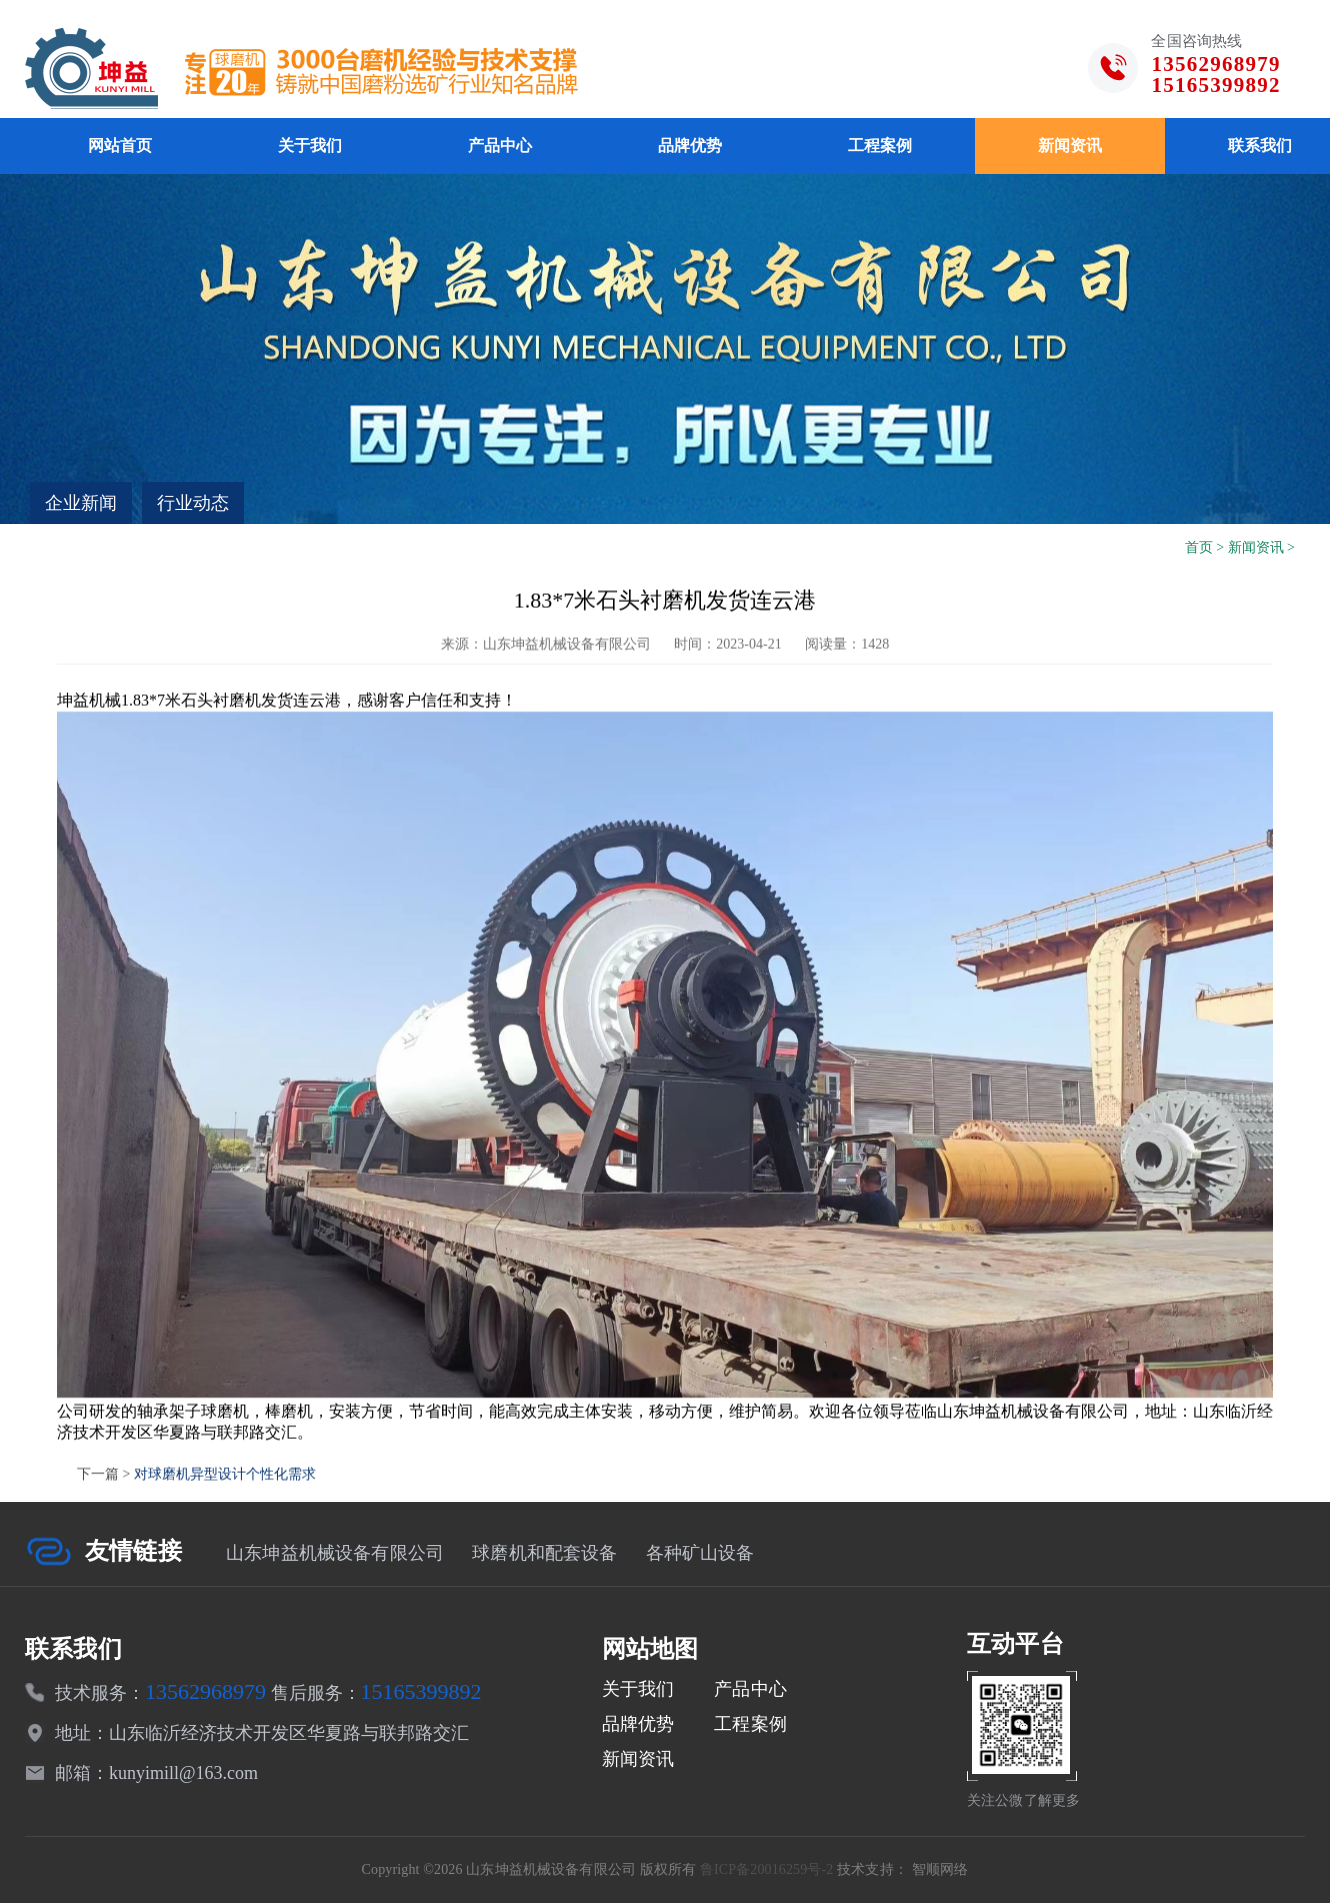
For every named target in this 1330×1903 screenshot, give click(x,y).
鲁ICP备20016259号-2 (767, 1869)
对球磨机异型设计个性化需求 (225, 1526)
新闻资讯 (1070, 145)
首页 (1199, 547)
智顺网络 (940, 1869)
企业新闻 (81, 503)
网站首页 (120, 145)
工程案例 (880, 145)
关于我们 (310, 145)
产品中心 (500, 145)
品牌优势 (690, 145)
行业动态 (193, 503)
